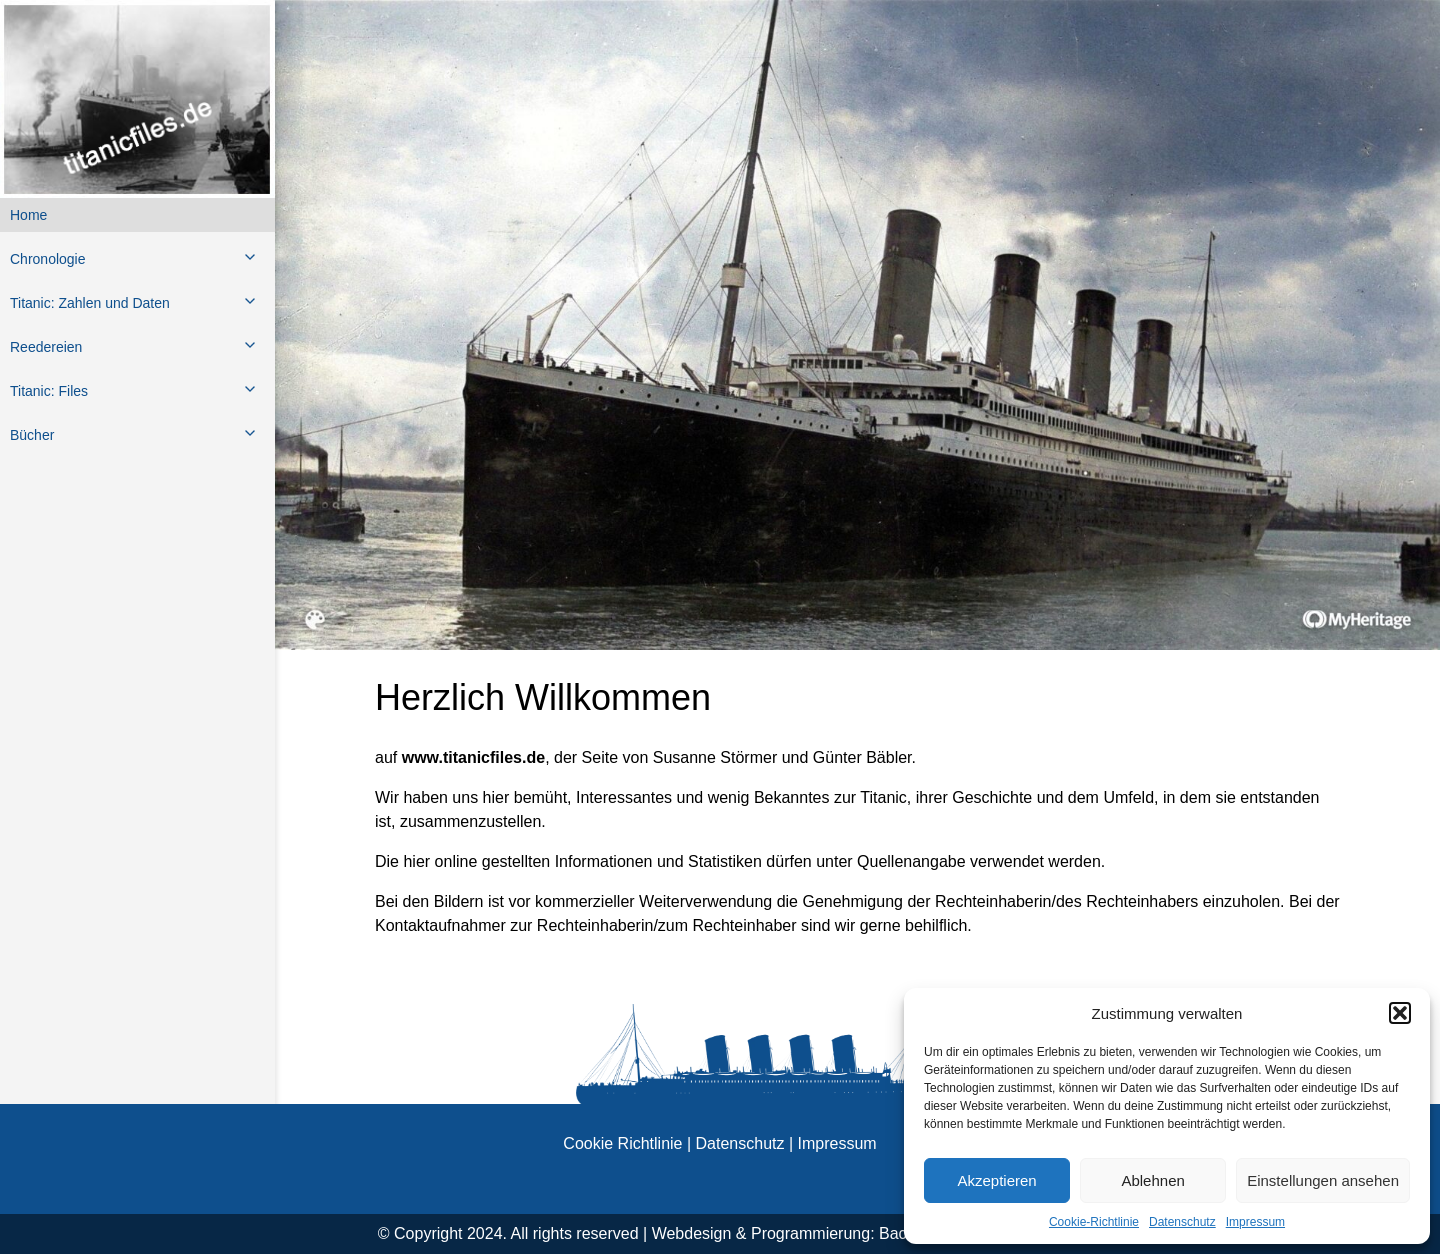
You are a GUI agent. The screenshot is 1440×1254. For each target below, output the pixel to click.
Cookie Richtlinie (622, 1143)
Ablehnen (1152, 1180)
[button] (1400, 1013)
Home (28, 215)
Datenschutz (1182, 1222)
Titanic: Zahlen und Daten (90, 303)
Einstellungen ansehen (1323, 1180)
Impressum (1255, 1222)
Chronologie (48, 259)
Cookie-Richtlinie (1094, 1222)
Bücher (32, 435)
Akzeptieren (996, 1180)
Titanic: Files (49, 391)
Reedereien (46, 347)
